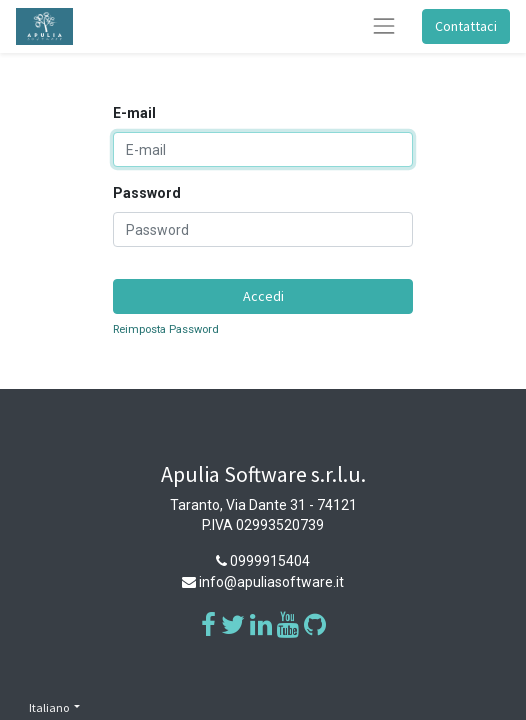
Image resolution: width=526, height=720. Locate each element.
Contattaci (466, 26)
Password (147, 193)
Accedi (263, 296)
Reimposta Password (166, 329)
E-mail (134, 113)
